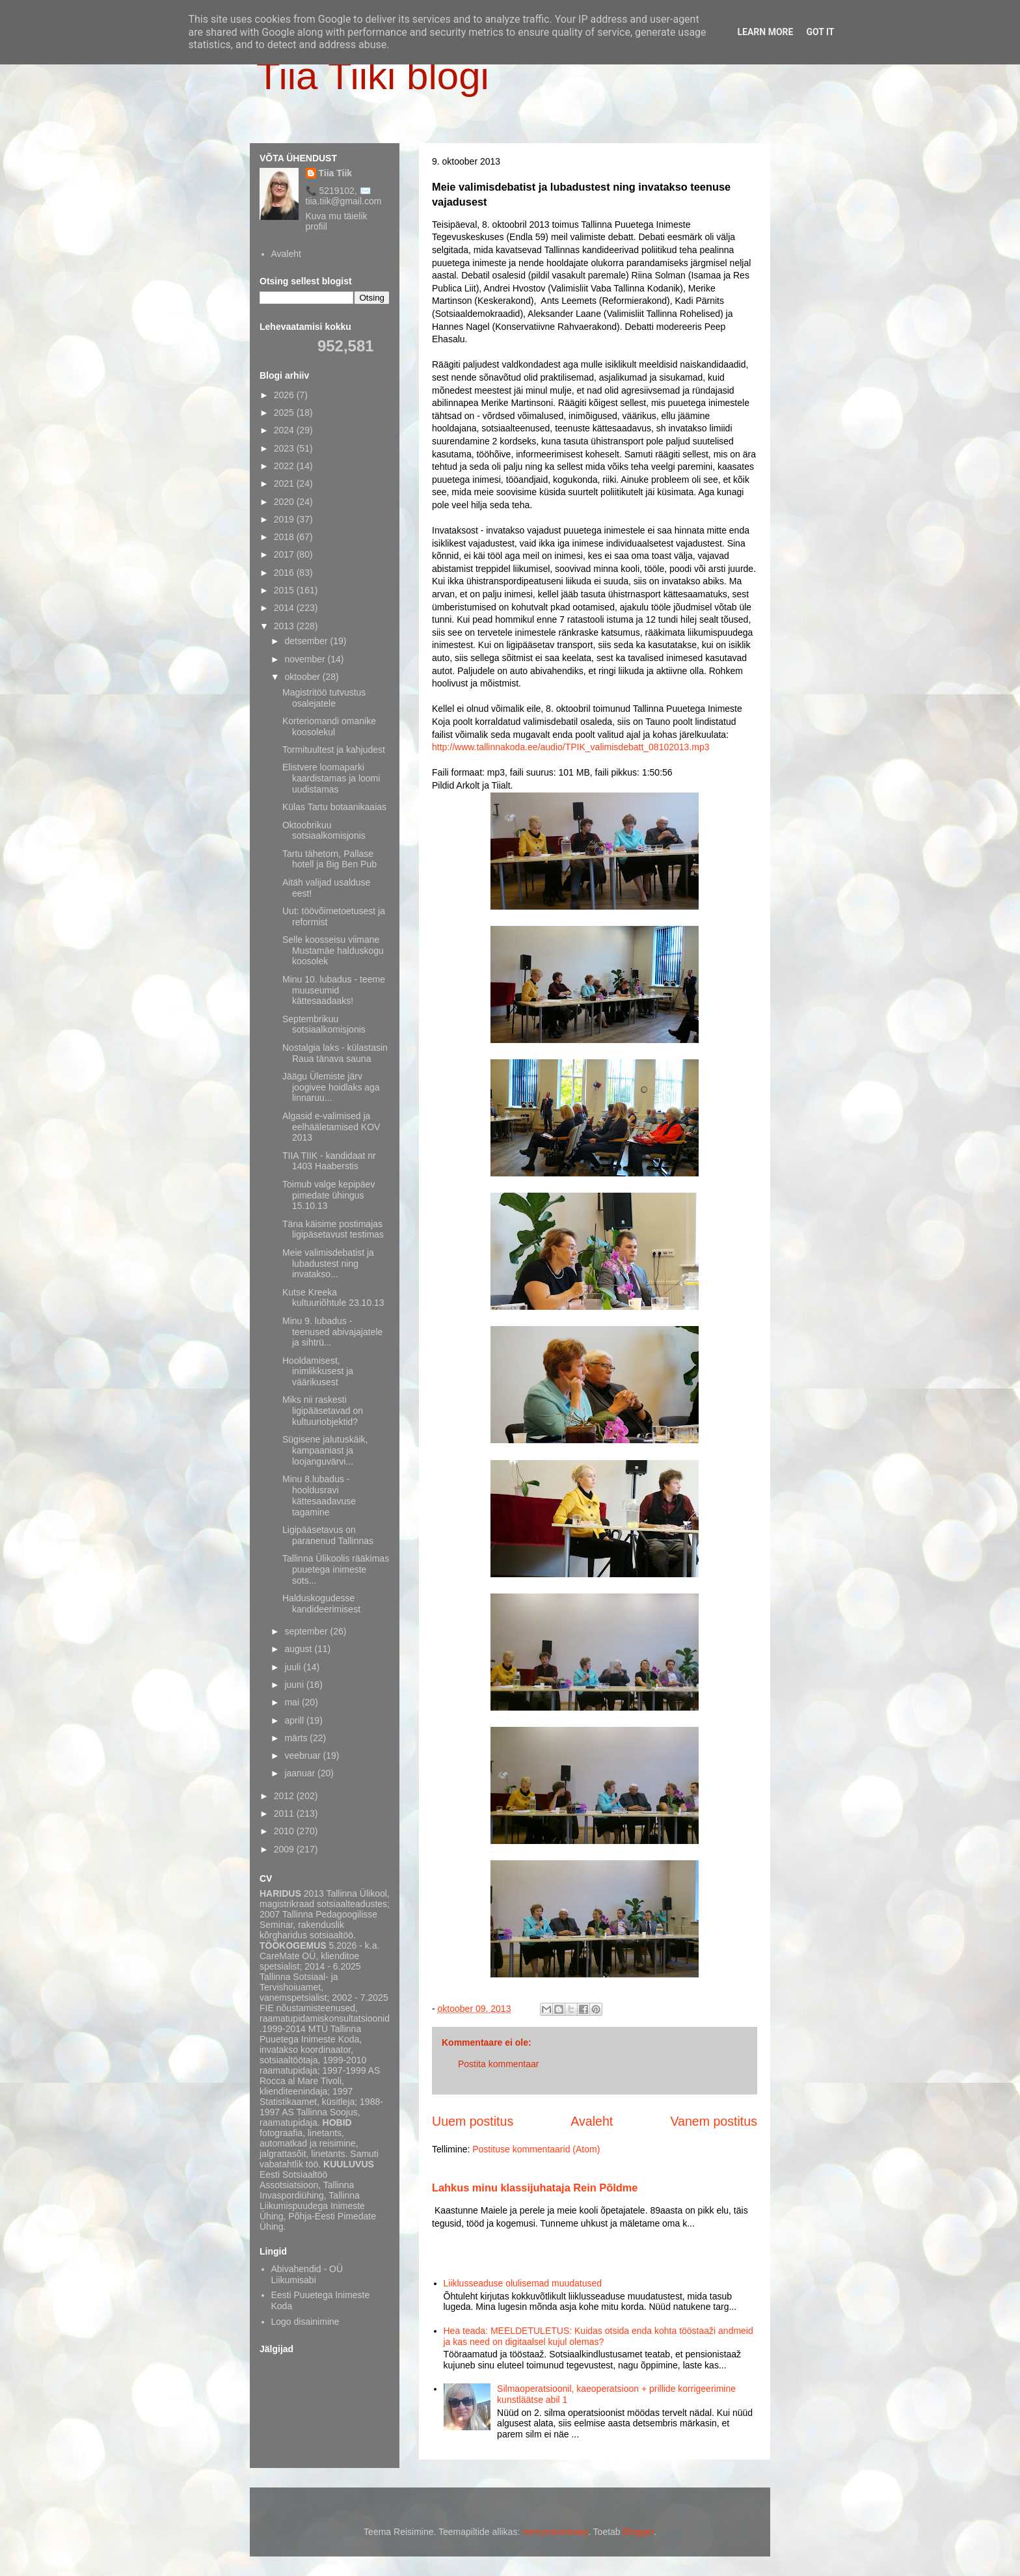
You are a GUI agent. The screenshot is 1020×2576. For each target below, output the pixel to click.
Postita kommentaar (498, 2064)
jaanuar (300, 1773)
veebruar (303, 1755)
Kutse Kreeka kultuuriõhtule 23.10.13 (333, 1297)
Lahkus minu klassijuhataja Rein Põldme (535, 2187)
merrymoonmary (555, 2532)
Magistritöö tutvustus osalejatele (324, 698)
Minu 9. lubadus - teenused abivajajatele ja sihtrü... (332, 1332)
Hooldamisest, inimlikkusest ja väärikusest (317, 1371)
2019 (285, 519)
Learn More (765, 32)
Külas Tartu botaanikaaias (334, 807)
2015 (285, 590)
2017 (285, 554)
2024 (285, 430)
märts (297, 1738)
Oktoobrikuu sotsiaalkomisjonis (324, 830)
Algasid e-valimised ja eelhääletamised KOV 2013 (331, 1127)
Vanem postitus (713, 2121)
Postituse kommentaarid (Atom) (536, 2149)
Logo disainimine (305, 2321)
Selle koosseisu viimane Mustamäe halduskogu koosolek (333, 950)
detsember (307, 641)
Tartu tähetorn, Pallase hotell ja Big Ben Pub (329, 859)
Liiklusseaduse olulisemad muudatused (523, 2283)
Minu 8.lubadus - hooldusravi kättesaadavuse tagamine (319, 1495)
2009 (285, 1849)
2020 (285, 501)
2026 (285, 395)
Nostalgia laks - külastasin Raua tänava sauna (335, 1053)
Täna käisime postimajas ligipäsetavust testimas (333, 1229)
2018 (285, 537)
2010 (285, 1831)
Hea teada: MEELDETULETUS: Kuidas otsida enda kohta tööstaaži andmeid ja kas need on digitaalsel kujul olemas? (598, 2336)
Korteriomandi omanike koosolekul (329, 726)
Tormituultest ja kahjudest (333, 749)
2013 (285, 626)
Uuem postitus (472, 2121)
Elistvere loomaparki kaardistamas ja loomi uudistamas (331, 778)
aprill (295, 1720)
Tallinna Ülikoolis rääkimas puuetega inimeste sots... (335, 1569)
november (305, 659)
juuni (295, 1684)
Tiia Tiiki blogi (372, 76)
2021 (285, 483)
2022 (285, 466)
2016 (285, 572)
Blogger (638, 2532)
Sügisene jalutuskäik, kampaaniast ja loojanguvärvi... (325, 1450)
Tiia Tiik (336, 173)
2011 (285, 1813)
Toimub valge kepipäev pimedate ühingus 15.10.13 (328, 1195)
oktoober (303, 676)
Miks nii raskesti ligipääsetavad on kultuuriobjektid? (322, 1410)
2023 (285, 448)
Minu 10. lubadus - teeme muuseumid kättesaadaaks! (333, 990)
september (307, 1631)
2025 (285, 412)
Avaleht (591, 2121)
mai (292, 1702)
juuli (293, 1667)
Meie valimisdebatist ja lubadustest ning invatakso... (328, 1263)
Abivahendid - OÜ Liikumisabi (307, 2274)
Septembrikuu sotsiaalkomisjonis (324, 1024)
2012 (285, 1796)
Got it (820, 32)
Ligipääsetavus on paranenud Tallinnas (327, 1535)
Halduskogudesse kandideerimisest (321, 1603)
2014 (285, 608)
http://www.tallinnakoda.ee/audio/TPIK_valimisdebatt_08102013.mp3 (571, 747)
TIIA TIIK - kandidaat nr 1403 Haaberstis (329, 1161)
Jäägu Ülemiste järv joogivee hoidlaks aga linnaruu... (331, 1087)
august (299, 1649)
